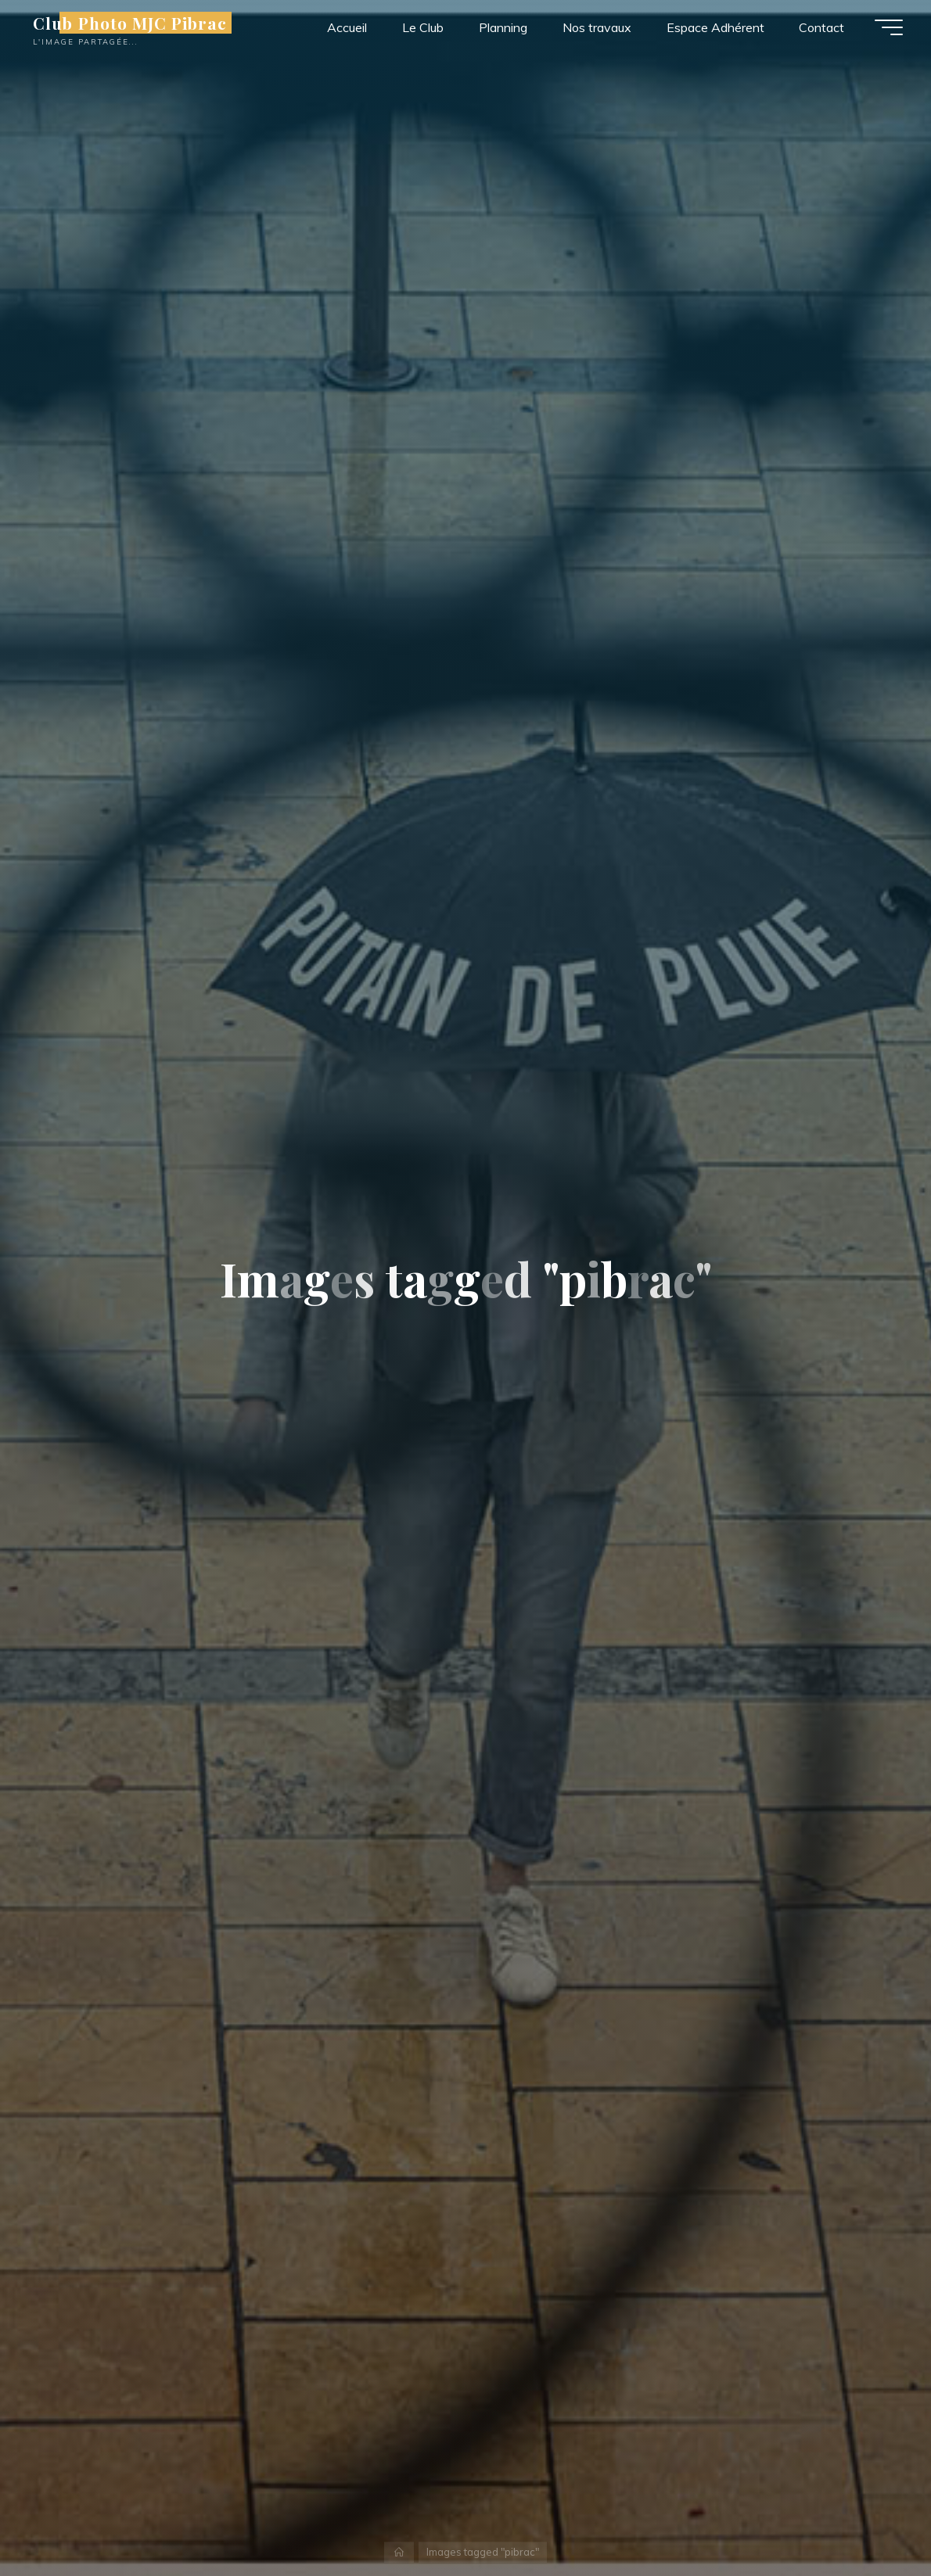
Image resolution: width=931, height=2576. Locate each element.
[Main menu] (886, 27)
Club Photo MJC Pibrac (133, 23)
